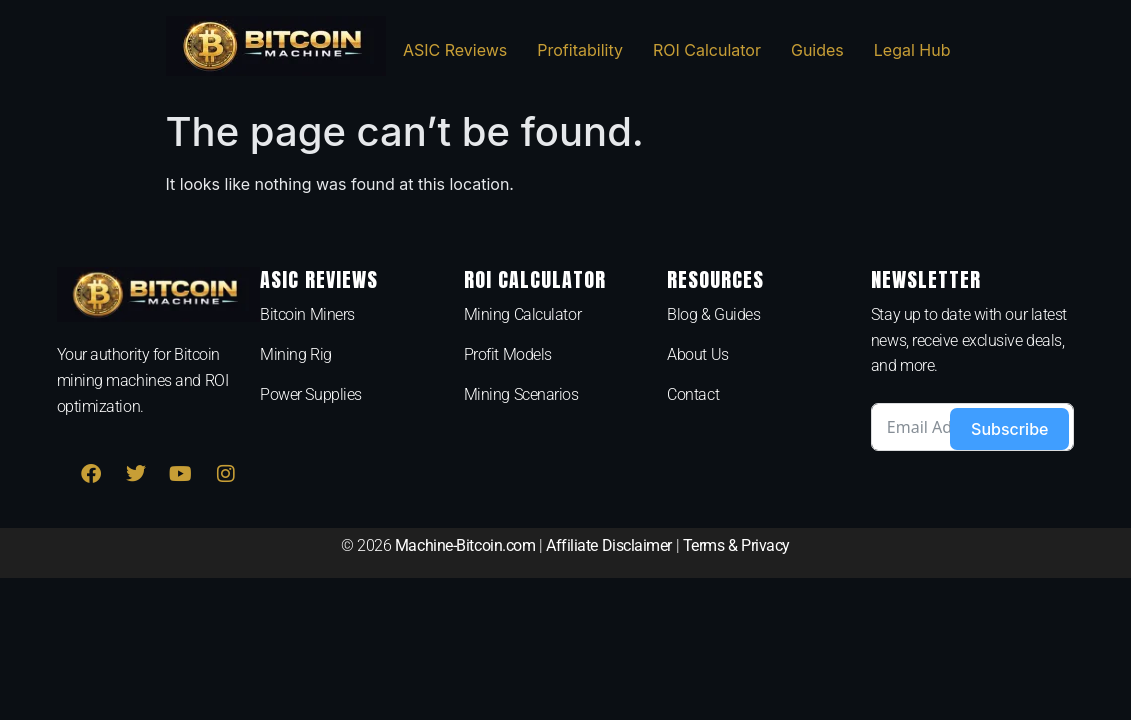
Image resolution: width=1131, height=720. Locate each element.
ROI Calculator (707, 50)
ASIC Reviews (455, 50)
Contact (693, 394)
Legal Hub (912, 50)
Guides (817, 50)
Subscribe (1009, 429)
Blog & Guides (713, 314)
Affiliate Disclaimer (609, 545)
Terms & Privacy (736, 545)
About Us (697, 354)
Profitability (580, 50)
